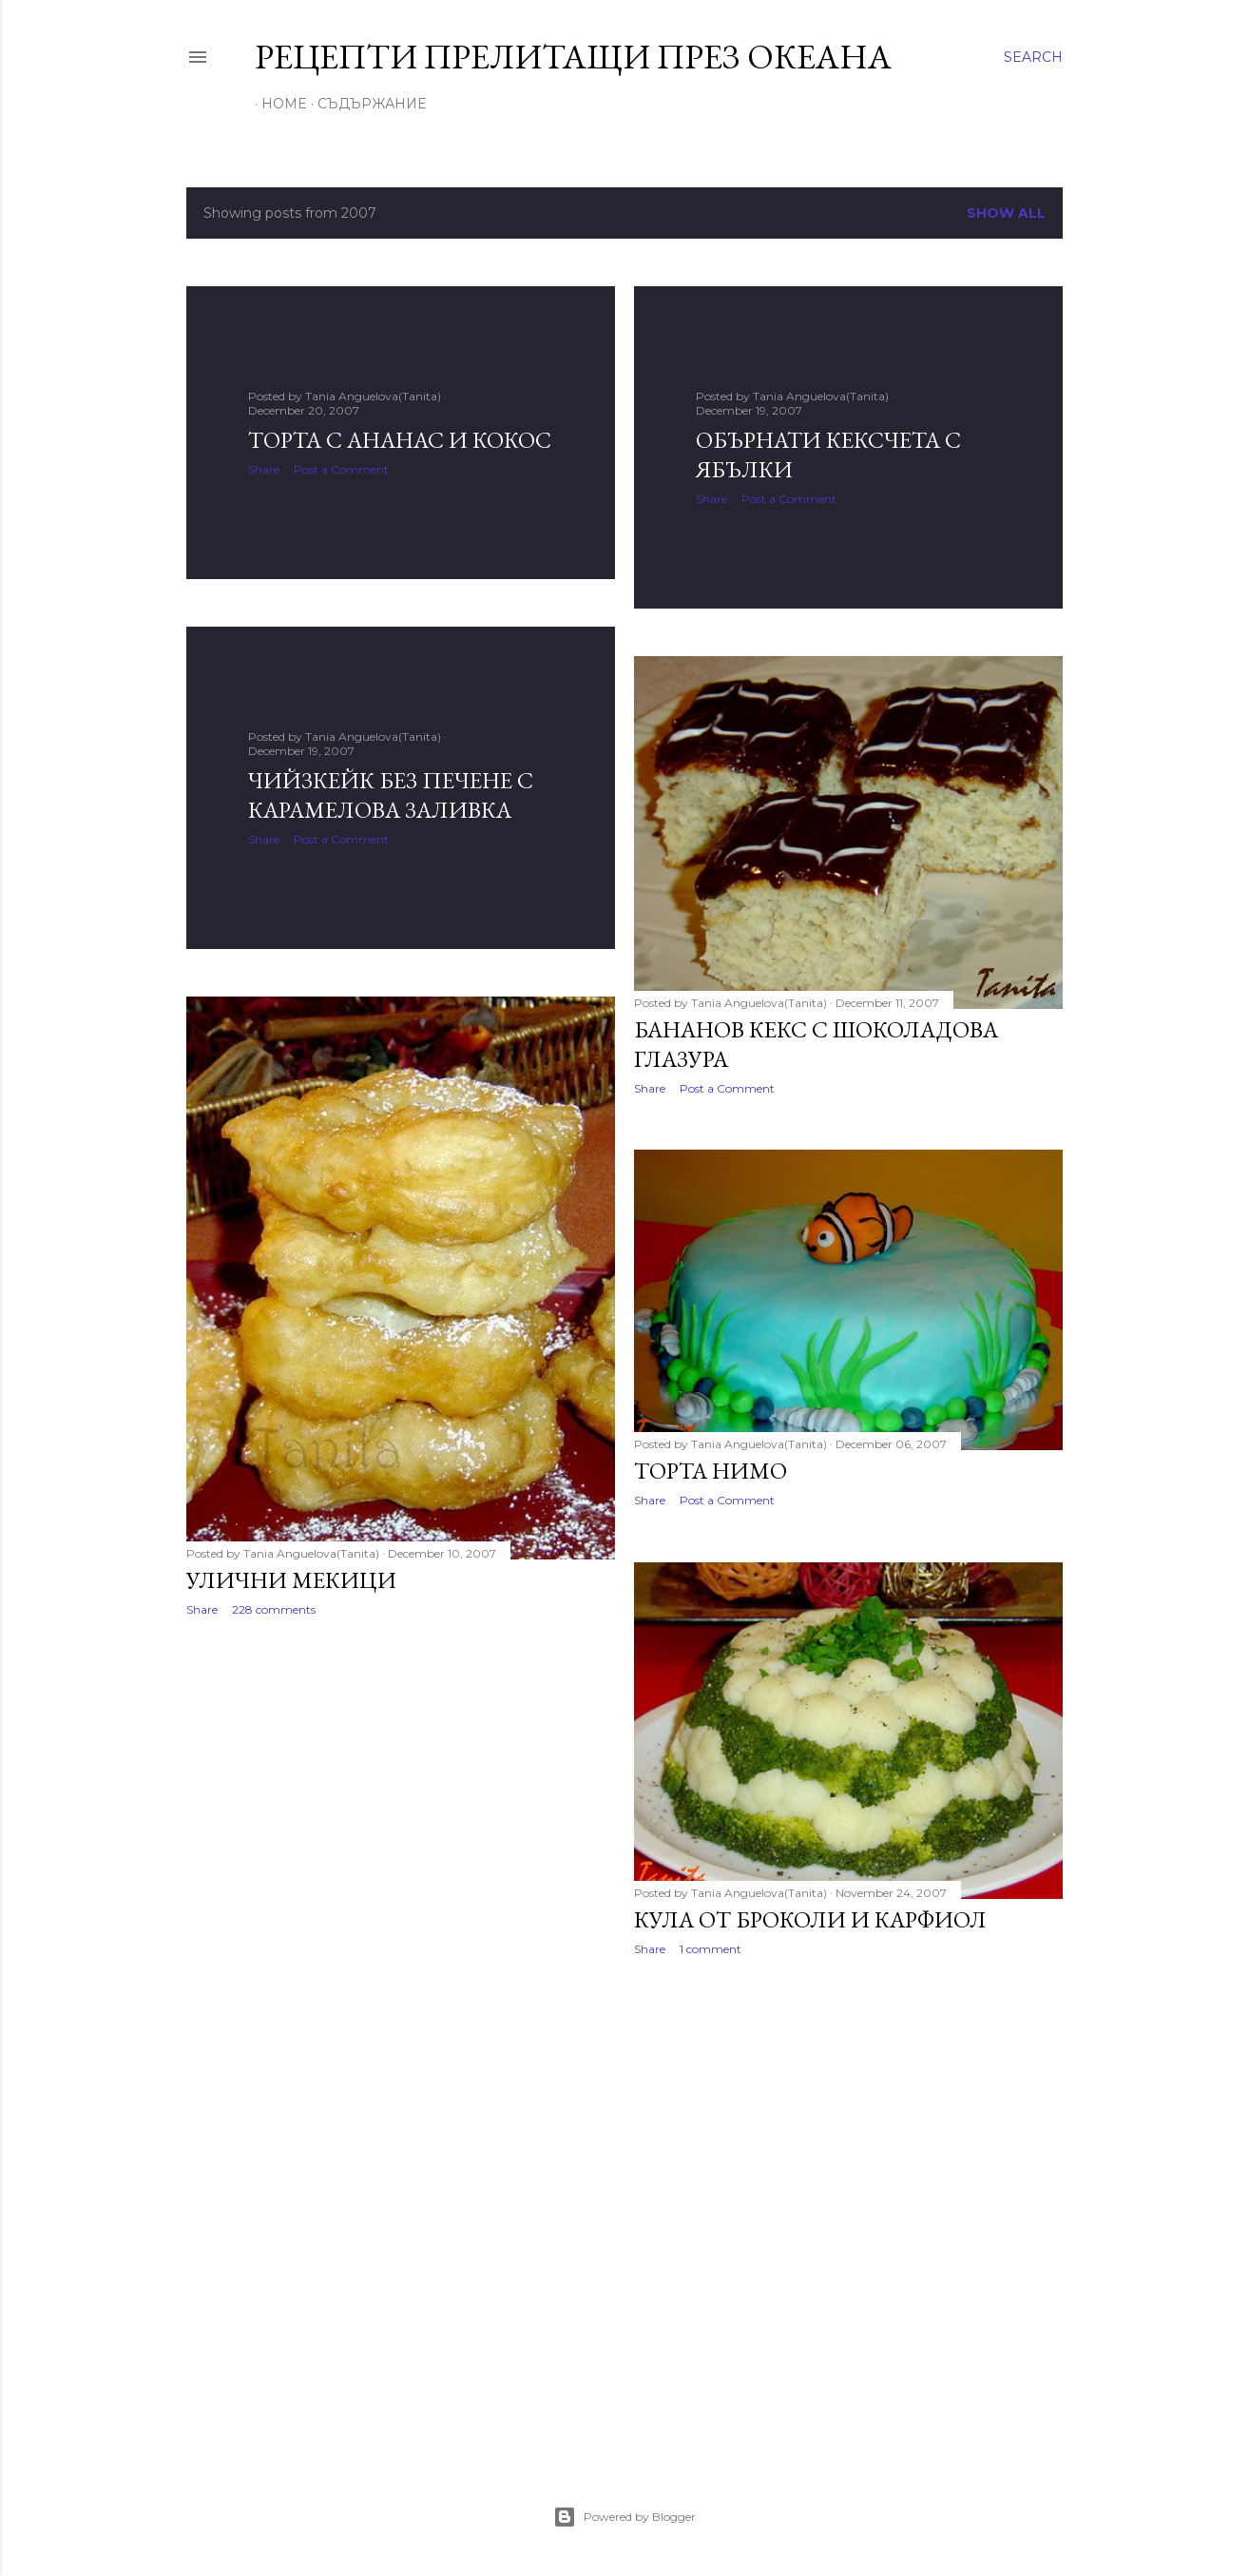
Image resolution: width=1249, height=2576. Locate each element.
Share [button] (263, 469)
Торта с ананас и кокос (399, 440)
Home (277, 103)
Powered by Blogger (624, 2517)
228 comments (274, 1609)
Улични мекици (291, 1580)
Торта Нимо (710, 1470)
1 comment (710, 1949)
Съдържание (365, 103)
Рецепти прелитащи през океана (573, 56)
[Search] (1033, 57)
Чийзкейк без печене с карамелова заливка (390, 794)
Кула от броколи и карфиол (810, 1919)
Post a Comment (341, 469)
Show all (1006, 213)
